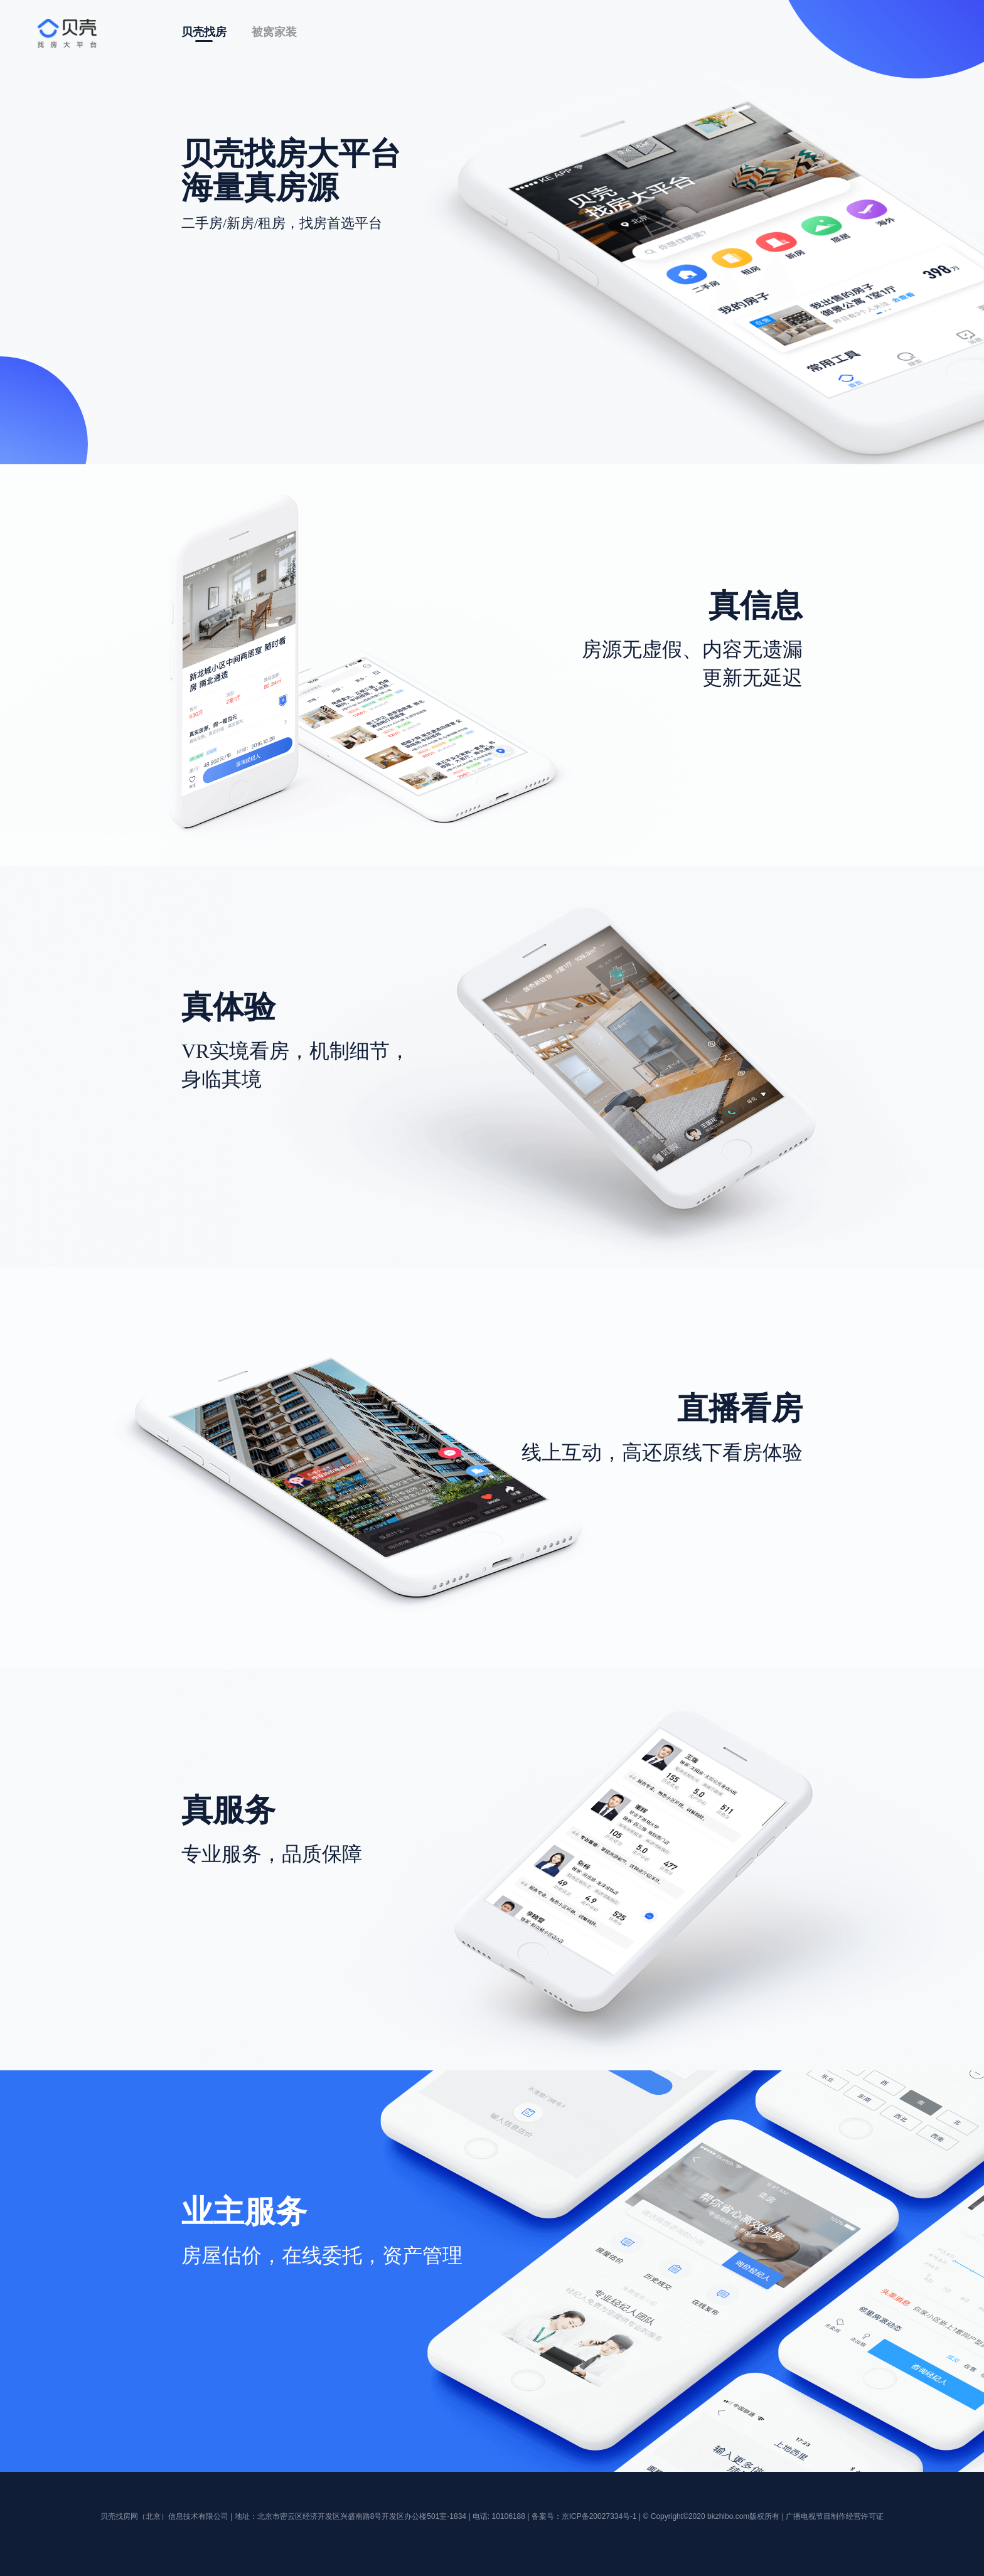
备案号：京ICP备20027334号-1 (584, 2516)
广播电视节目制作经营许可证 (835, 2516)
